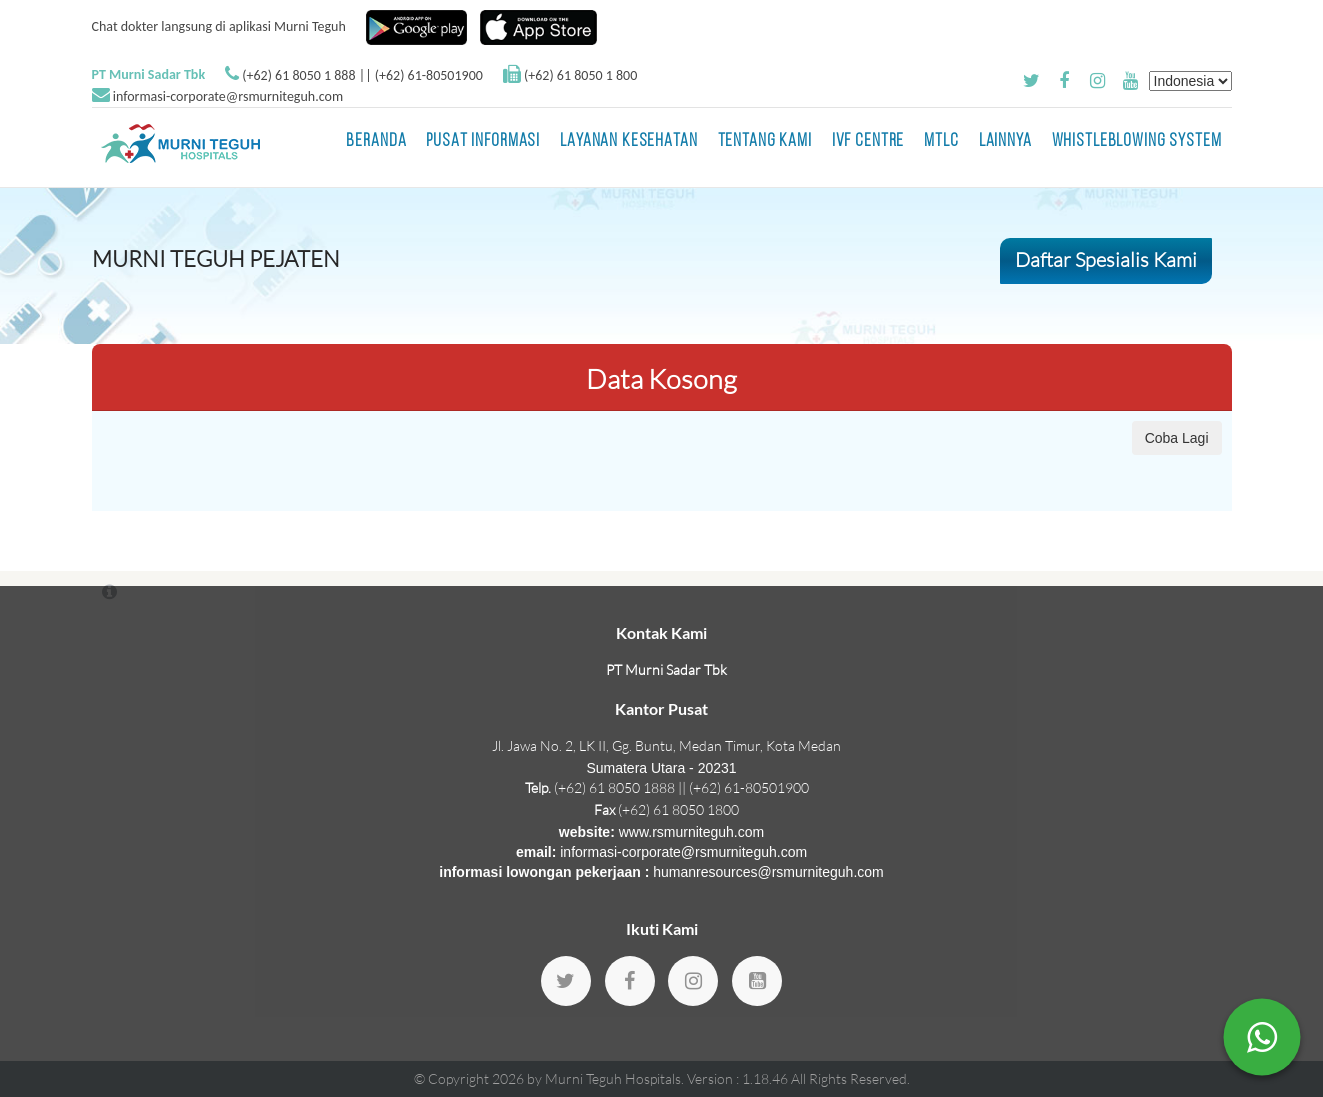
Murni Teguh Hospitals (613, 1078)
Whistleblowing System (1137, 141)
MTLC (941, 141)
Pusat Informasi (483, 141)
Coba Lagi (1177, 438)
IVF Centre (868, 141)
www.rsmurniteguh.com (692, 832)
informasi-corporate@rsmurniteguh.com (228, 96)
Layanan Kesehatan (628, 141)
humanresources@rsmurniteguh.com (768, 872)
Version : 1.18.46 (739, 1078)
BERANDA (376, 141)
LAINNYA (1005, 141)
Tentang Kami (765, 141)
